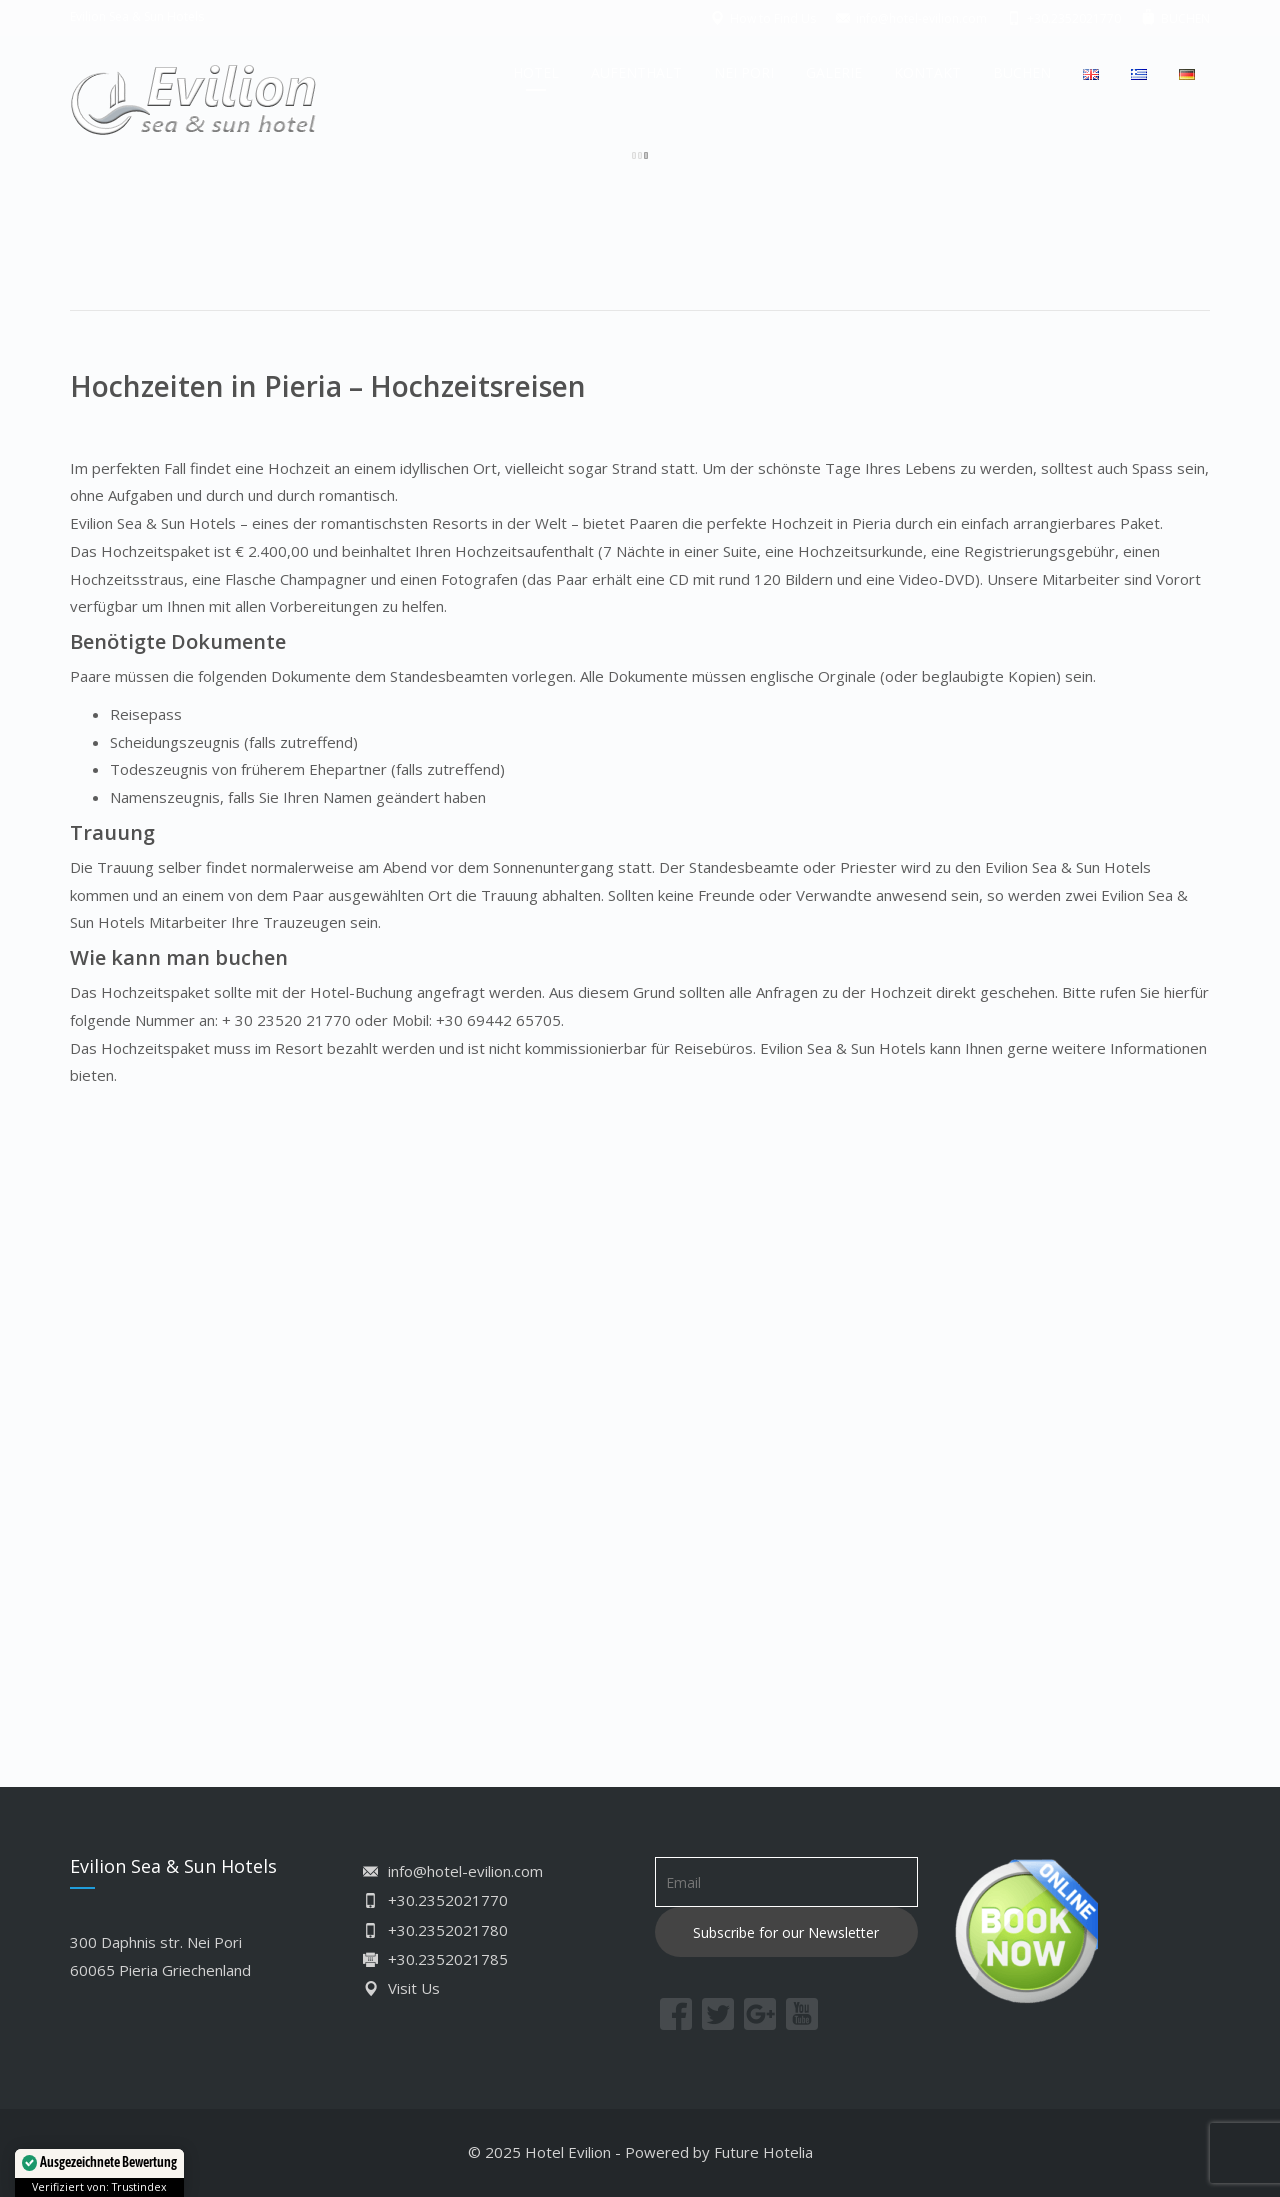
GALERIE (834, 72)
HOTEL (536, 72)
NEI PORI (744, 72)
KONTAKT (927, 72)
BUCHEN (1022, 72)
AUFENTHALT (636, 72)
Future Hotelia (763, 2152)
